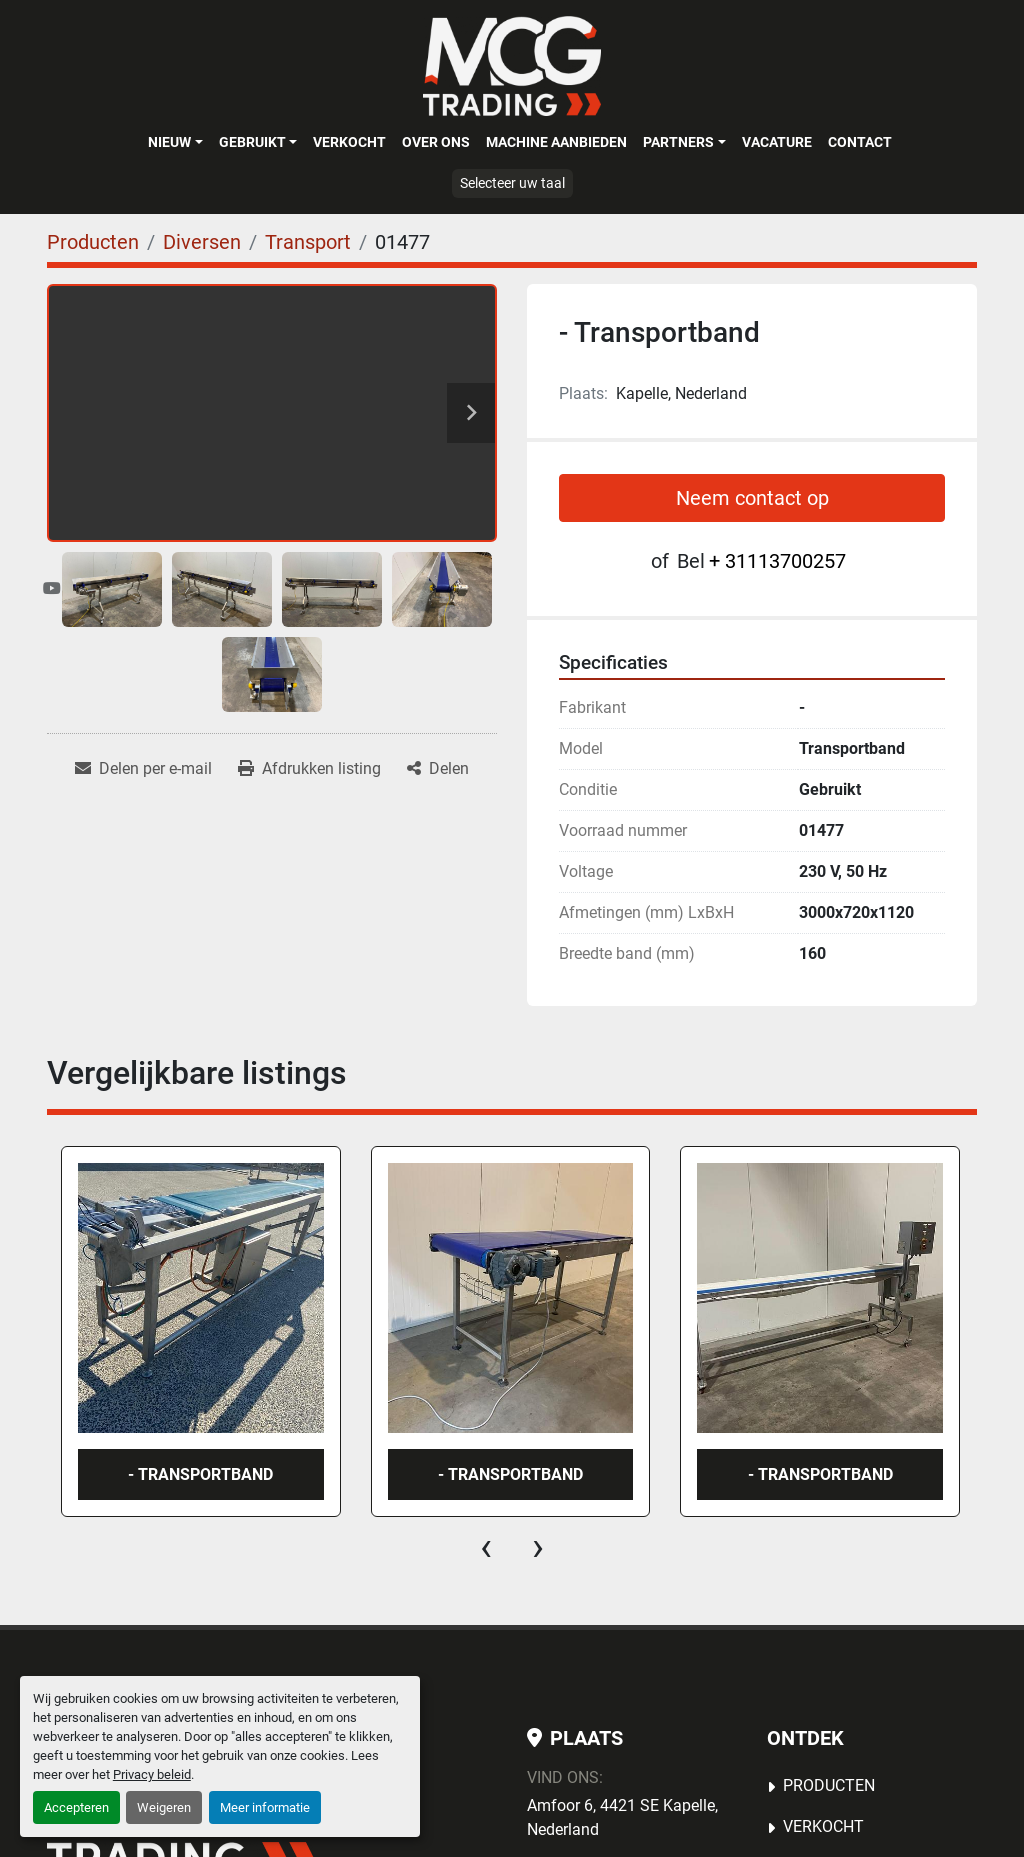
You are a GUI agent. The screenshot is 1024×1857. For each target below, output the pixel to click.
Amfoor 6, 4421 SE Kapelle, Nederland (622, 1817)
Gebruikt (252, 142)
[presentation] (486, 1547)
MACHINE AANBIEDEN (556, 142)
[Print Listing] (309, 769)
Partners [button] (678, 142)
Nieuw (169, 142)
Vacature (777, 142)
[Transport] (308, 242)
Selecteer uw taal (512, 183)
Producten (829, 1785)
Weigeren (164, 1807)
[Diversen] (202, 242)
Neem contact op (752, 498)
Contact (860, 142)
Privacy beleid (152, 1774)
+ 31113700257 (777, 561)
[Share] (438, 769)
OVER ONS (436, 142)
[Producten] (93, 242)
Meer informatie (265, 1807)
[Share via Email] (143, 769)
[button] (175, 142)
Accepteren (76, 1807)
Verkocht (349, 142)
